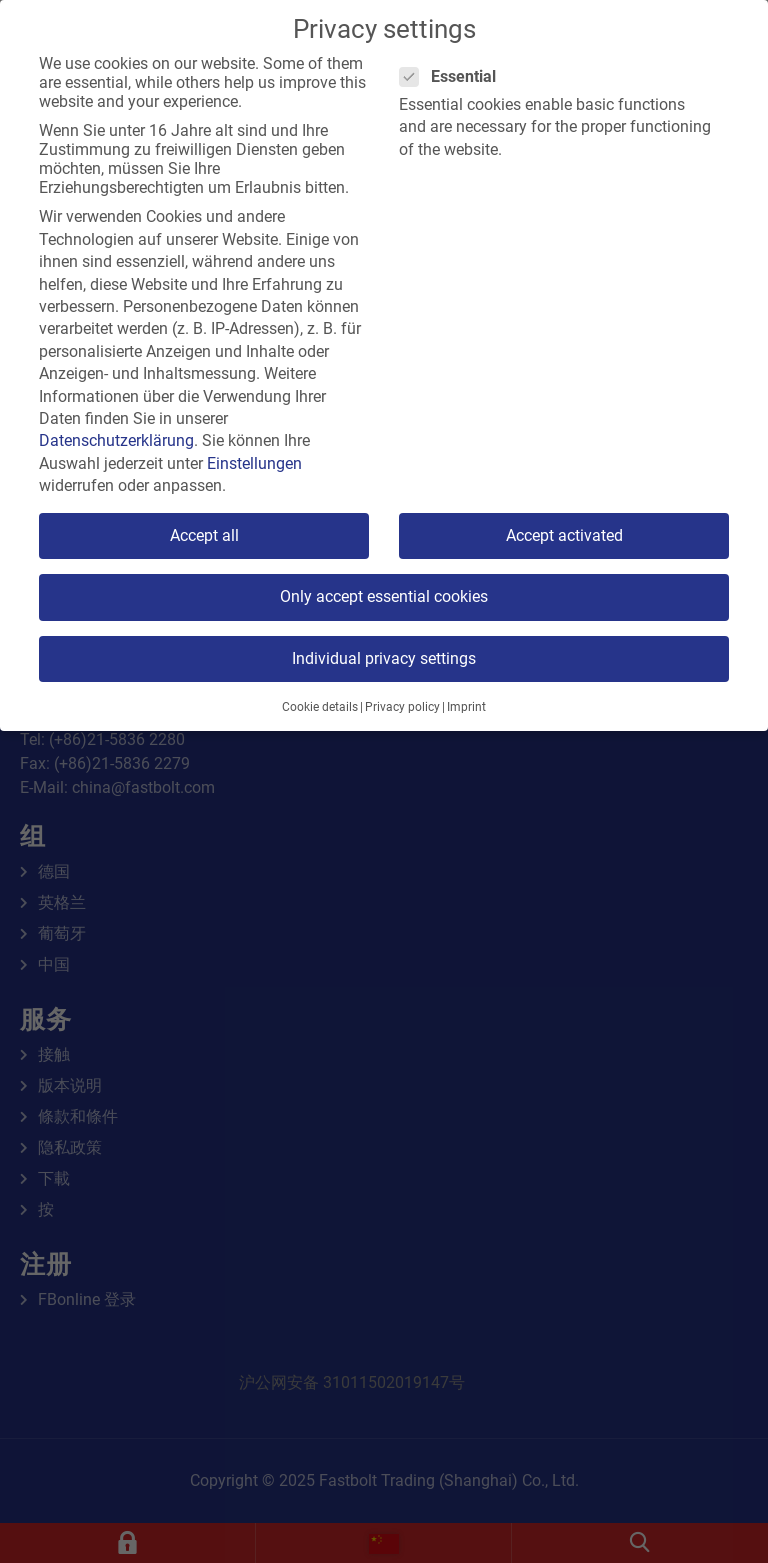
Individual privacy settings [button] (384, 658)
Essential (454, 76)
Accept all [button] (204, 535)
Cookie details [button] (320, 707)
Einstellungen (254, 463)
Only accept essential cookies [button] (384, 596)
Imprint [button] (466, 707)
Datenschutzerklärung (116, 440)
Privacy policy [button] (402, 707)
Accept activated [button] (564, 535)
